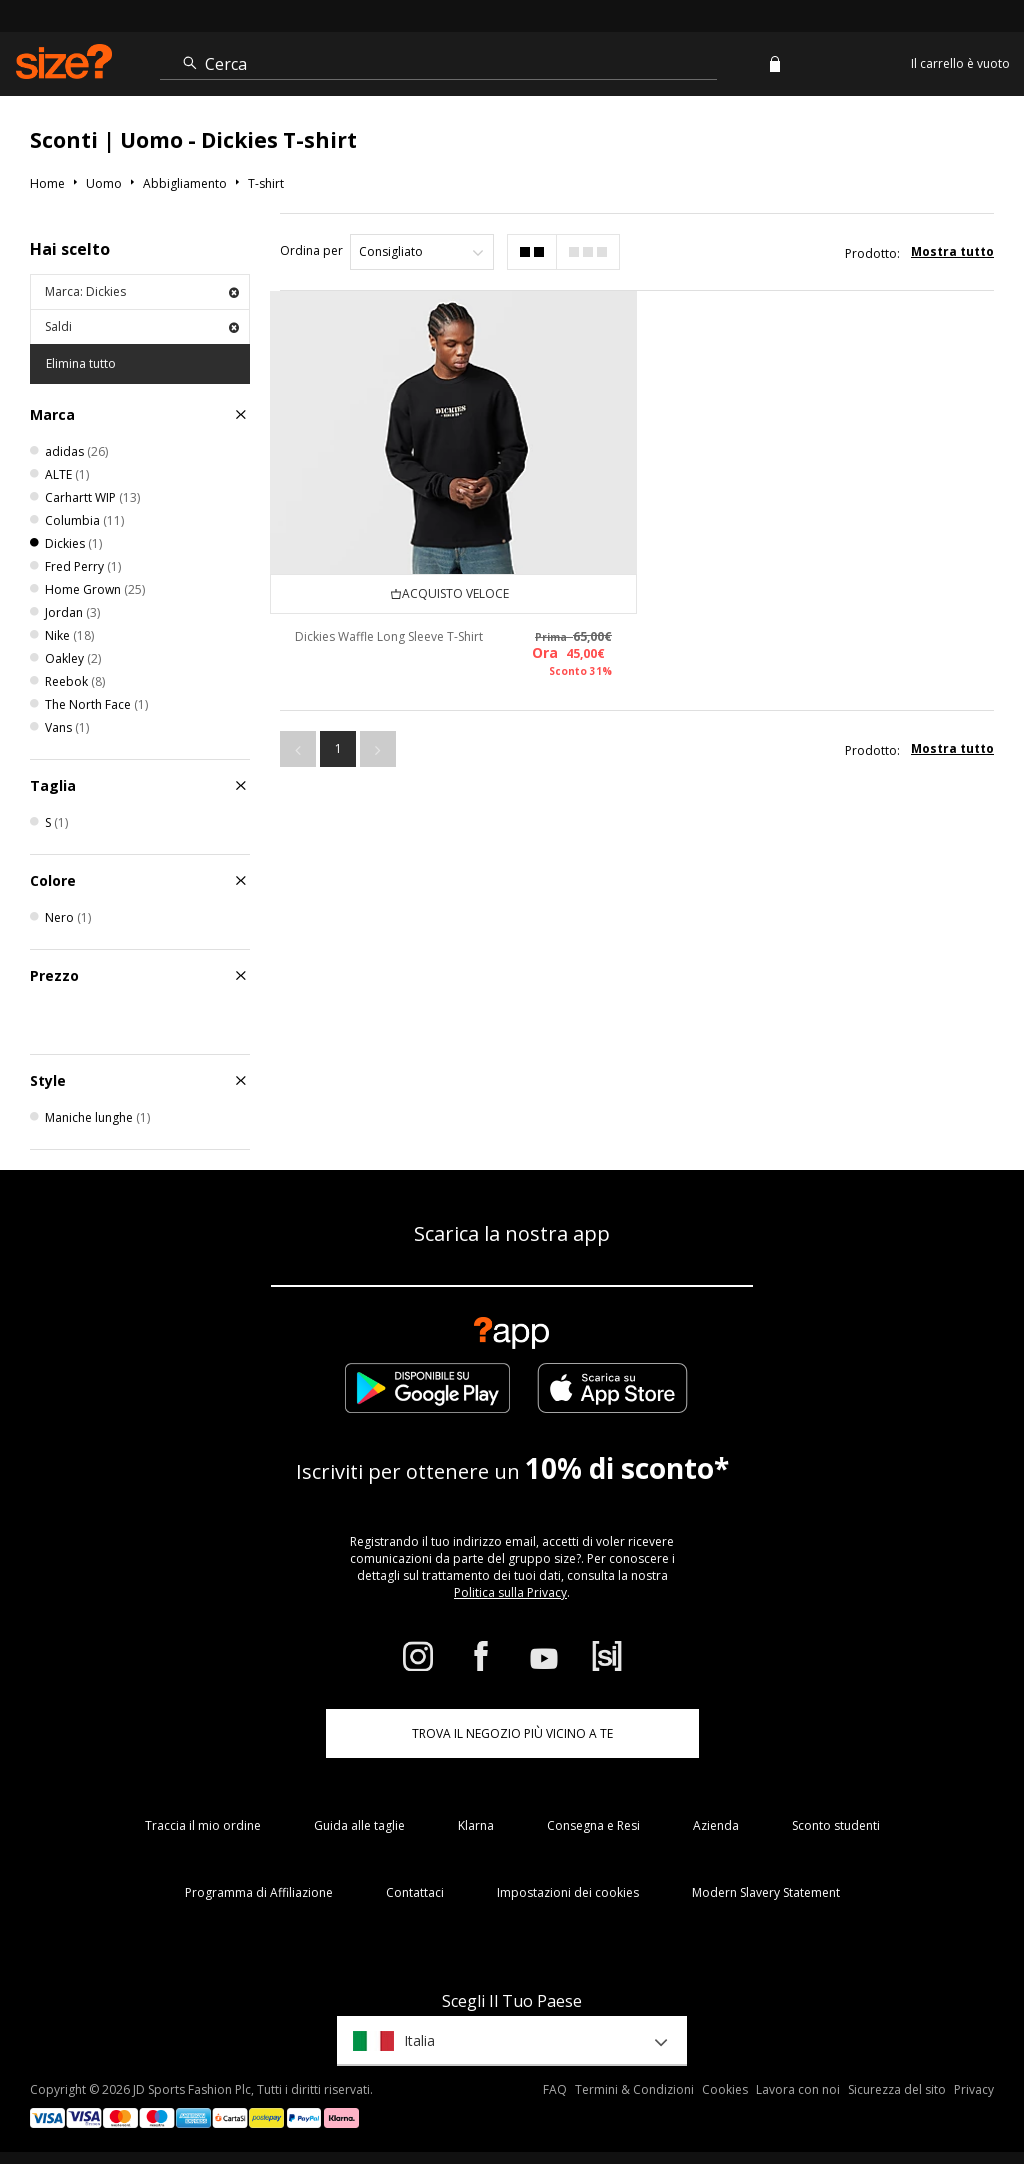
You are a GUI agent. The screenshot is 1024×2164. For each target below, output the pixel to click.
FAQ (555, 2089)
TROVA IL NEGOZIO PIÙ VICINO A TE (512, 1733)
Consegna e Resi (593, 1825)
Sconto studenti (836, 1825)
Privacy (974, 2089)
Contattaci (415, 1892)
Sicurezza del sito (897, 2089)
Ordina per (311, 250)
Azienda (716, 1825)
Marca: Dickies (142, 291)
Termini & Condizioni (634, 2089)
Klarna (476, 1825)
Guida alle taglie (359, 1825)
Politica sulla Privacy (510, 1592)
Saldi (142, 326)
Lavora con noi (798, 2089)
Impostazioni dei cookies (568, 1892)
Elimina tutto (81, 363)
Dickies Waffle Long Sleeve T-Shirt (389, 636)
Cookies (725, 2089)
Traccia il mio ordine (203, 1825)
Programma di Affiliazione (259, 1892)
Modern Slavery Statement (766, 1892)
